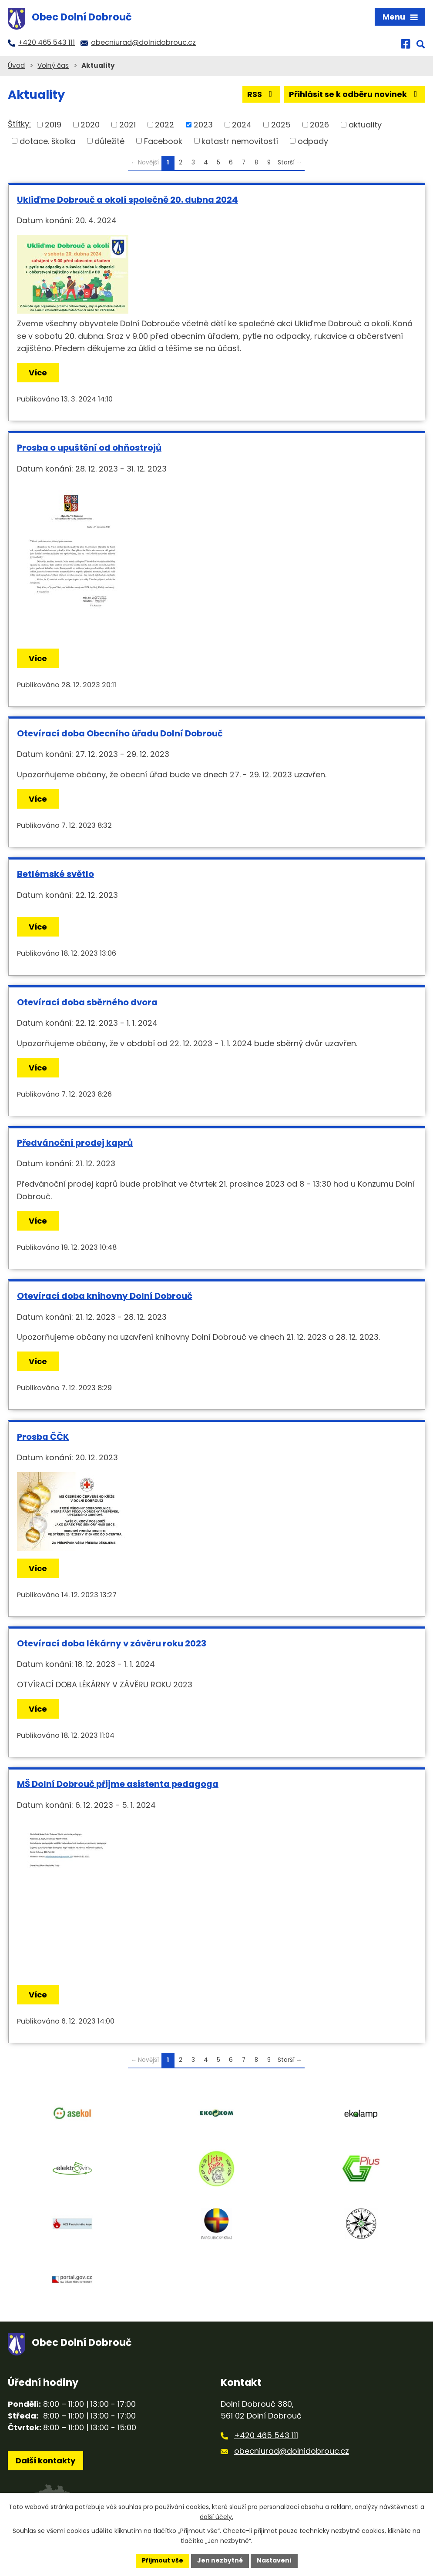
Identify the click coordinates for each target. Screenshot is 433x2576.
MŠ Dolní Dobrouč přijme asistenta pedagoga (117, 1784)
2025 (281, 124)
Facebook (163, 140)
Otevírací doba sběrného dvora (87, 1002)
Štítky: (19, 123)
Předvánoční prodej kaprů (75, 1143)
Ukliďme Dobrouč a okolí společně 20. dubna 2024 (127, 200)
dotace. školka (47, 140)
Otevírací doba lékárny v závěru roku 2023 (111, 1643)
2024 (242, 124)
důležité (109, 140)
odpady (313, 140)
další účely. (216, 2516)
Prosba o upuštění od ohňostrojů (89, 448)
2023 (203, 124)
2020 (90, 124)
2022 (164, 124)
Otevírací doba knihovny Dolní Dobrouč (104, 1296)
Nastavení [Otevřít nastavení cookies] (274, 2560)
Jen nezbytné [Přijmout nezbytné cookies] (220, 2560)
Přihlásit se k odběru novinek (355, 94)
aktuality (365, 124)
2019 (53, 124)
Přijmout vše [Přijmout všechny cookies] (162, 2560)
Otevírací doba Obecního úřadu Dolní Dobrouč (120, 733)
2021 (127, 124)
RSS (261, 94)
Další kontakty (45, 2460)
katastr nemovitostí (239, 140)
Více (38, 372)
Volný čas (53, 65)
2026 (319, 124)
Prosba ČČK (43, 1437)
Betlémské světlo (55, 874)
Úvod (16, 65)
